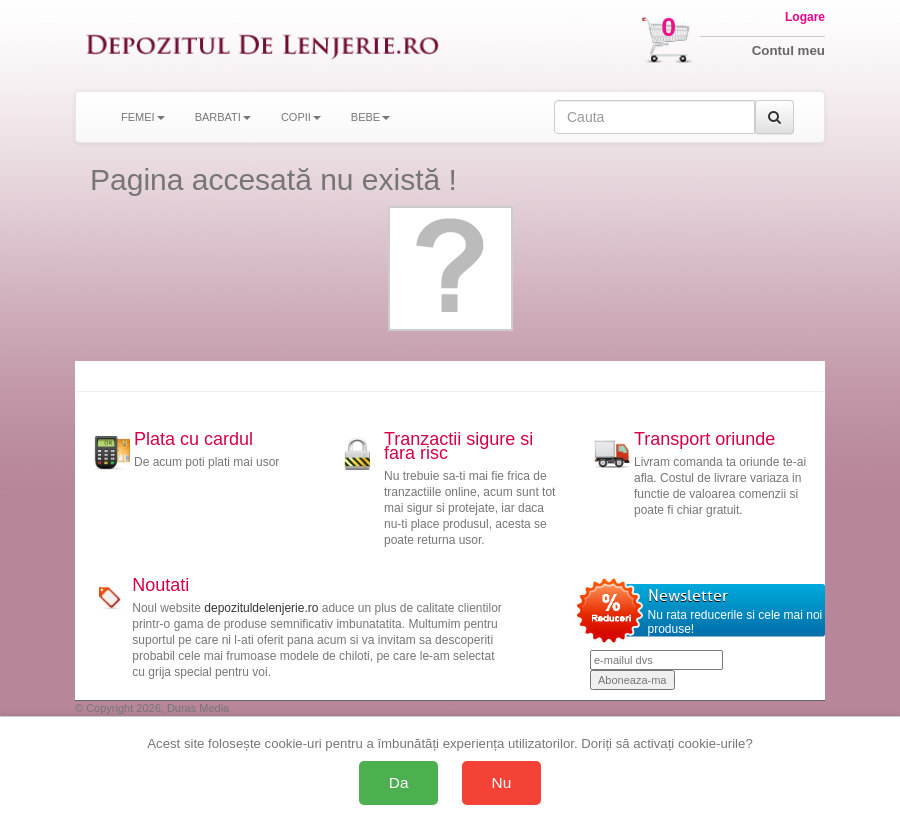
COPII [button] (301, 117)
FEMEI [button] (143, 117)
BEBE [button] (370, 117)
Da (399, 782)
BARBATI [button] (223, 117)
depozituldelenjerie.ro (261, 608)
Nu (502, 782)
